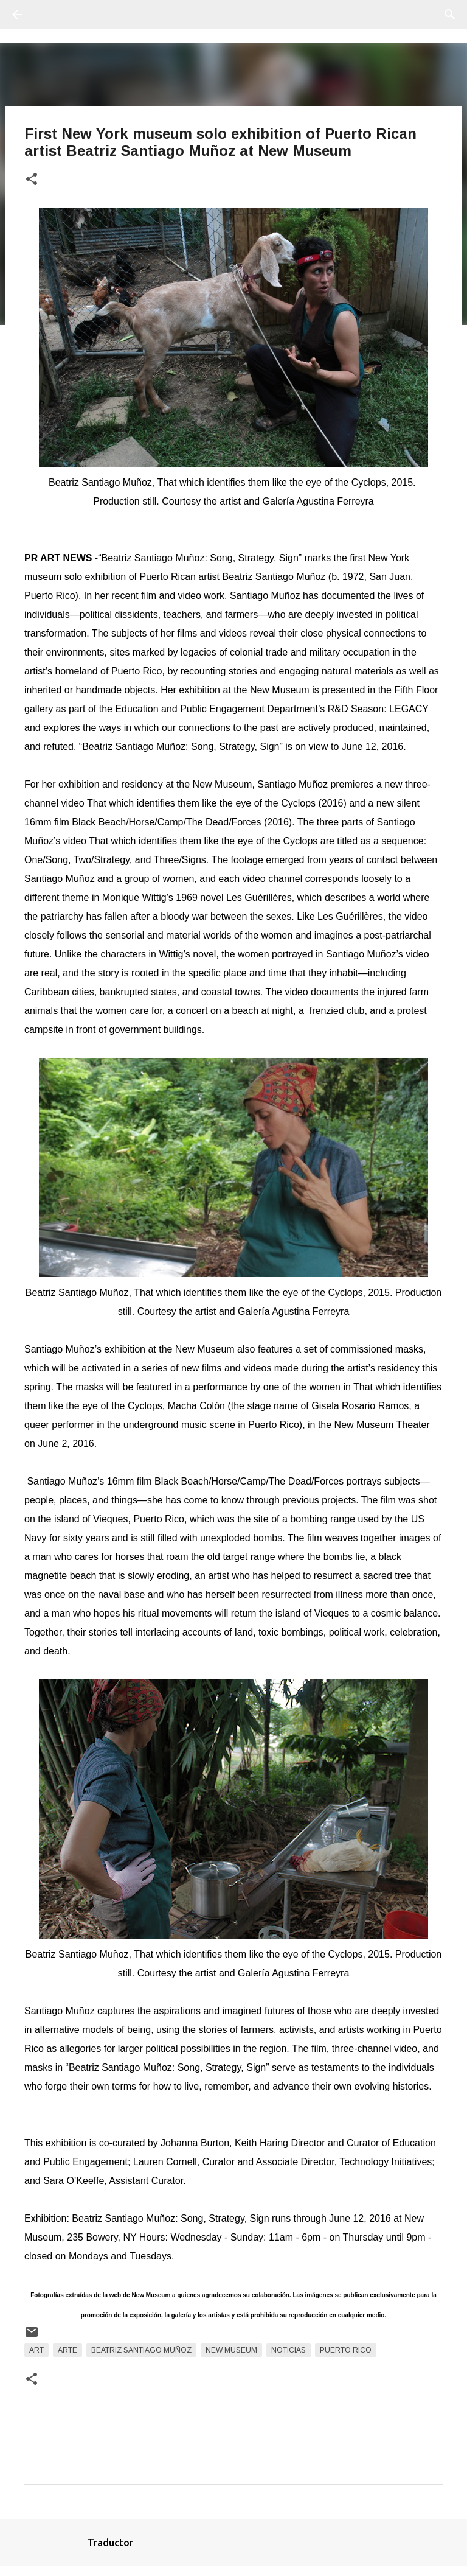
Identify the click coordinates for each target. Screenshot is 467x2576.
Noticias (288, 2350)
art (36, 2350)
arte (67, 2350)
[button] (31, 180)
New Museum (231, 2350)
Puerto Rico (346, 2350)
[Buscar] (51, 14)
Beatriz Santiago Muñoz (141, 2350)
